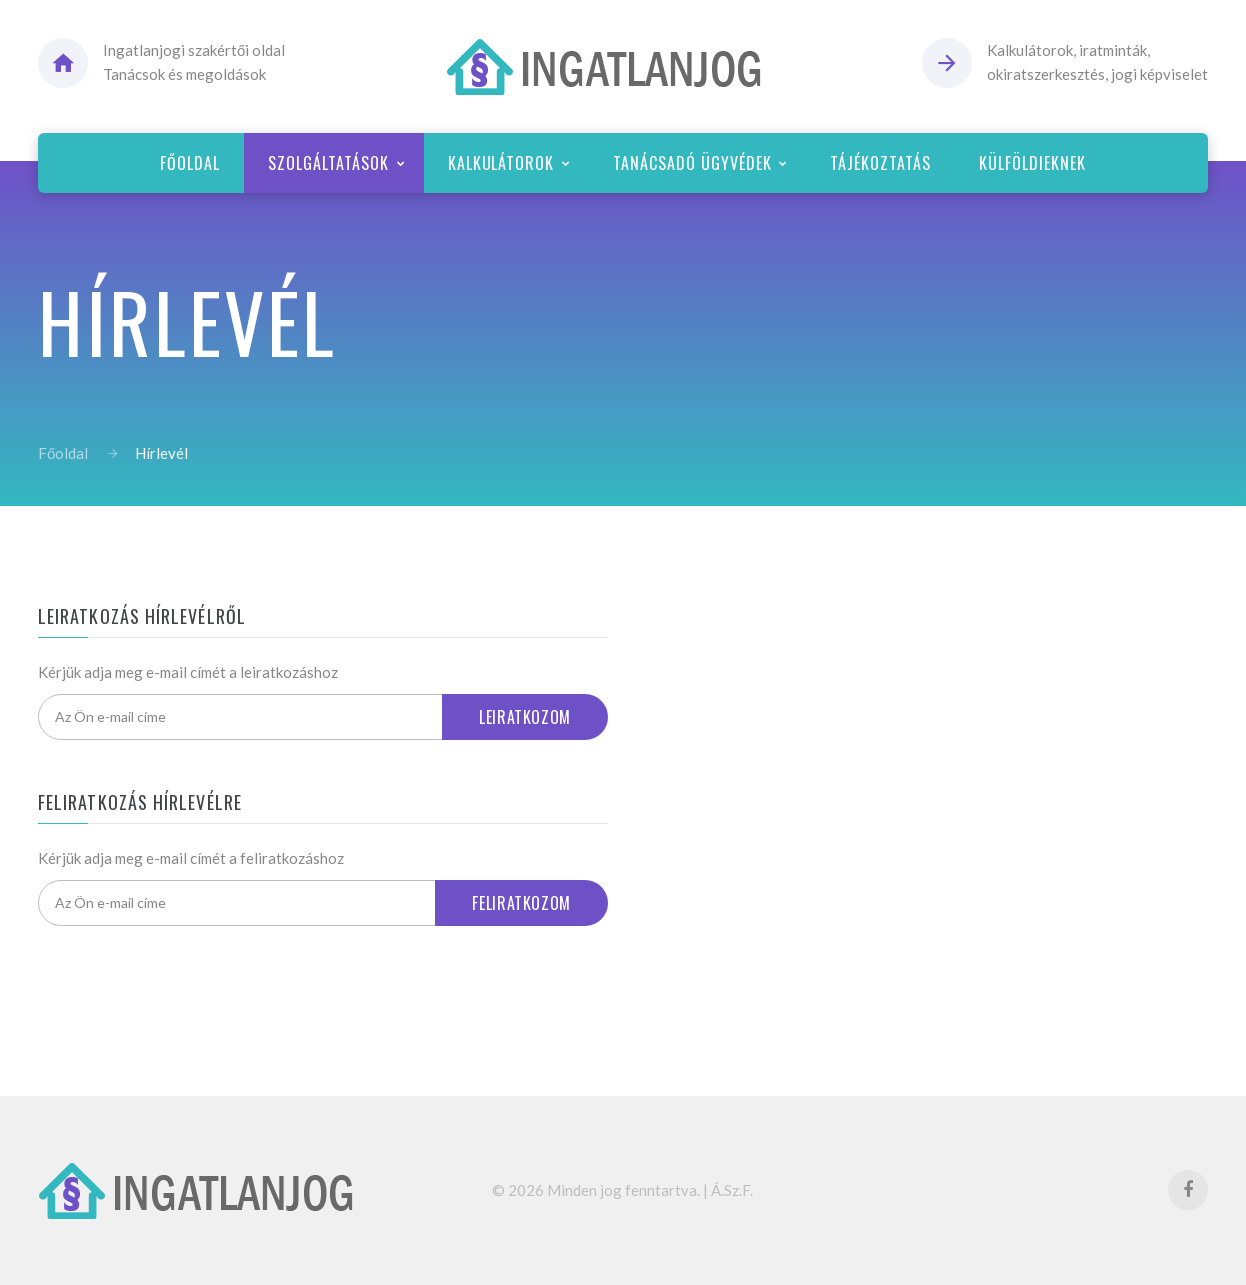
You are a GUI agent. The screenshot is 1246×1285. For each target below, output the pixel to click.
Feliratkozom (521, 903)
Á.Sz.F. (732, 1190)
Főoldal (63, 453)
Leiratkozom (525, 717)
